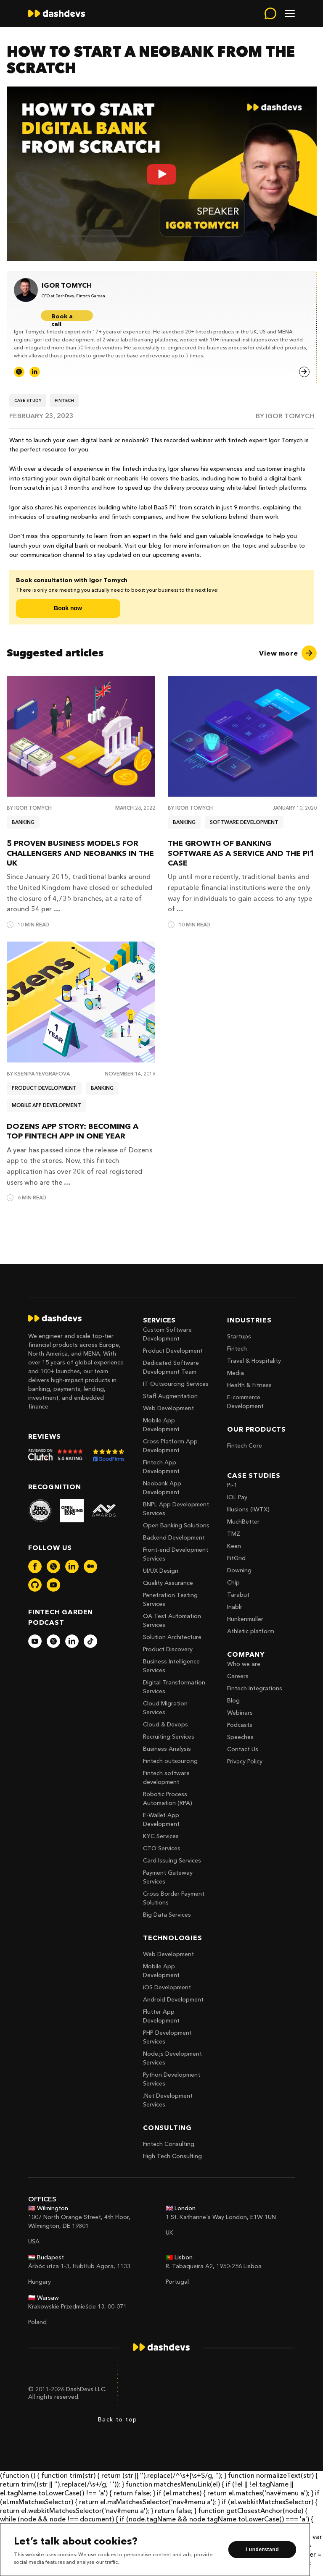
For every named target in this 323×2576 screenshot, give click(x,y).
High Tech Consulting (172, 2156)
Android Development (173, 1999)
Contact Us (242, 1749)
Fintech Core (244, 1445)
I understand (262, 2549)
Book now (68, 608)
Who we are (243, 1664)
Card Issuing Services (172, 1860)
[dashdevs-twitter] (53, 1566)
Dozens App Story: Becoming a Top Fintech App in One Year (72, 1131)
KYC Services (161, 1836)
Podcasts (239, 1725)
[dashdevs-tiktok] (90, 1641)
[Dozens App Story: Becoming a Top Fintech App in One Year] (81, 1002)
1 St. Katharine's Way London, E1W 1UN (221, 2217)
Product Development (173, 1350)
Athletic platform (250, 1631)
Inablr (234, 1607)
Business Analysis (167, 1748)
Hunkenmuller (245, 1619)
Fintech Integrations (254, 1688)
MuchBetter (243, 1521)
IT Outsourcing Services (176, 1384)
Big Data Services (167, 1914)
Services (159, 1320)
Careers (238, 1676)
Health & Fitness (249, 1385)
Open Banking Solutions (176, 1525)
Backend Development (174, 1537)
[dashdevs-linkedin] (72, 1566)
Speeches (240, 1737)
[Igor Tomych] (73, 285)
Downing (239, 1570)
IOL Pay (237, 1497)
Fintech (237, 1348)
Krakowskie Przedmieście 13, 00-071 (77, 2306)
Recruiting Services (168, 1736)
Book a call (62, 316)
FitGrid (236, 1558)
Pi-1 (232, 1485)
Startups (239, 1336)
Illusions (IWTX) (248, 1509)
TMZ (233, 1533)
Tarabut (238, 1594)
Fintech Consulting (168, 2144)
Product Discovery (168, 1649)
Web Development (168, 1408)
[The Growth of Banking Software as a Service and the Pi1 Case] (242, 736)
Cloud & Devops (165, 1724)
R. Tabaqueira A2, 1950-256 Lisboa (214, 2266)
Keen (234, 1546)
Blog (233, 1700)
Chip (233, 1582)
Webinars (240, 1712)
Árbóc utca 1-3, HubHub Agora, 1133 (79, 2266)
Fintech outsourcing (170, 1761)
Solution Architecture (172, 1637)
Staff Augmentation (170, 1396)
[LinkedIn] (34, 372)
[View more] (287, 653)
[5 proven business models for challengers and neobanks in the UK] (81, 736)
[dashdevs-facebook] (35, 1566)
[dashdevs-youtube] (53, 1585)
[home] (56, 13)
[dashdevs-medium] (90, 1566)
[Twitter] (19, 372)
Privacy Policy (244, 1761)
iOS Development (167, 1987)
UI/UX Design (160, 1570)
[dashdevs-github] (35, 1585)
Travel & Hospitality (254, 1360)
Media (235, 1373)
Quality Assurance (168, 1583)
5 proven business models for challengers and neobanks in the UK (80, 853)
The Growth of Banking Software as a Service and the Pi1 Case (241, 853)
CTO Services (161, 1848)
